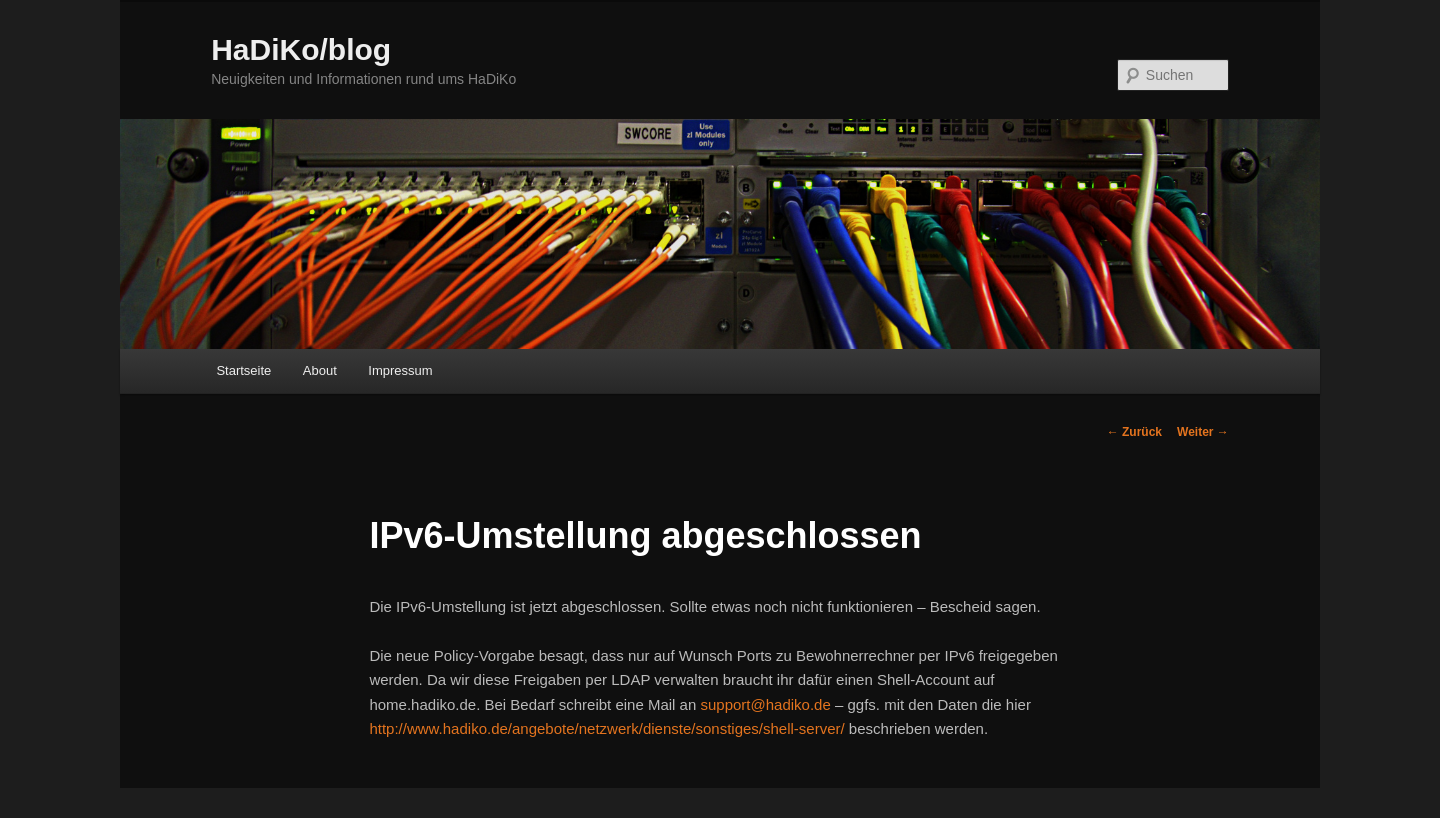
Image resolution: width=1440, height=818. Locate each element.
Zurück (1134, 432)
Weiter (1203, 432)
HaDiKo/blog (301, 49)
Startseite (243, 370)
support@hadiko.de (765, 704)
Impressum (400, 370)
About (320, 370)
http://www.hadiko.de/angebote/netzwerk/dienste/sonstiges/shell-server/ (606, 728)
